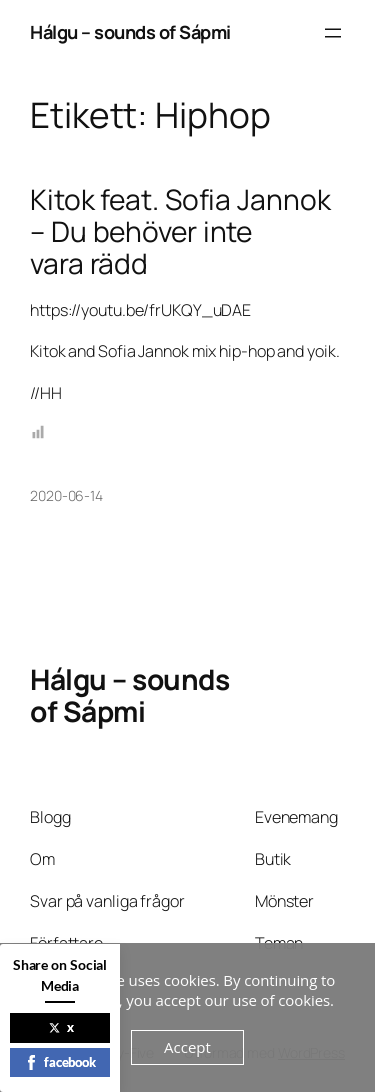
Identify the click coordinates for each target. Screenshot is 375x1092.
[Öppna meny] (333, 33)
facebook (60, 1062)
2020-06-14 (66, 495)
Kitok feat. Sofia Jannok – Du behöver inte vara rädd (180, 231)
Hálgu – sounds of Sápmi (130, 32)
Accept (187, 1047)
